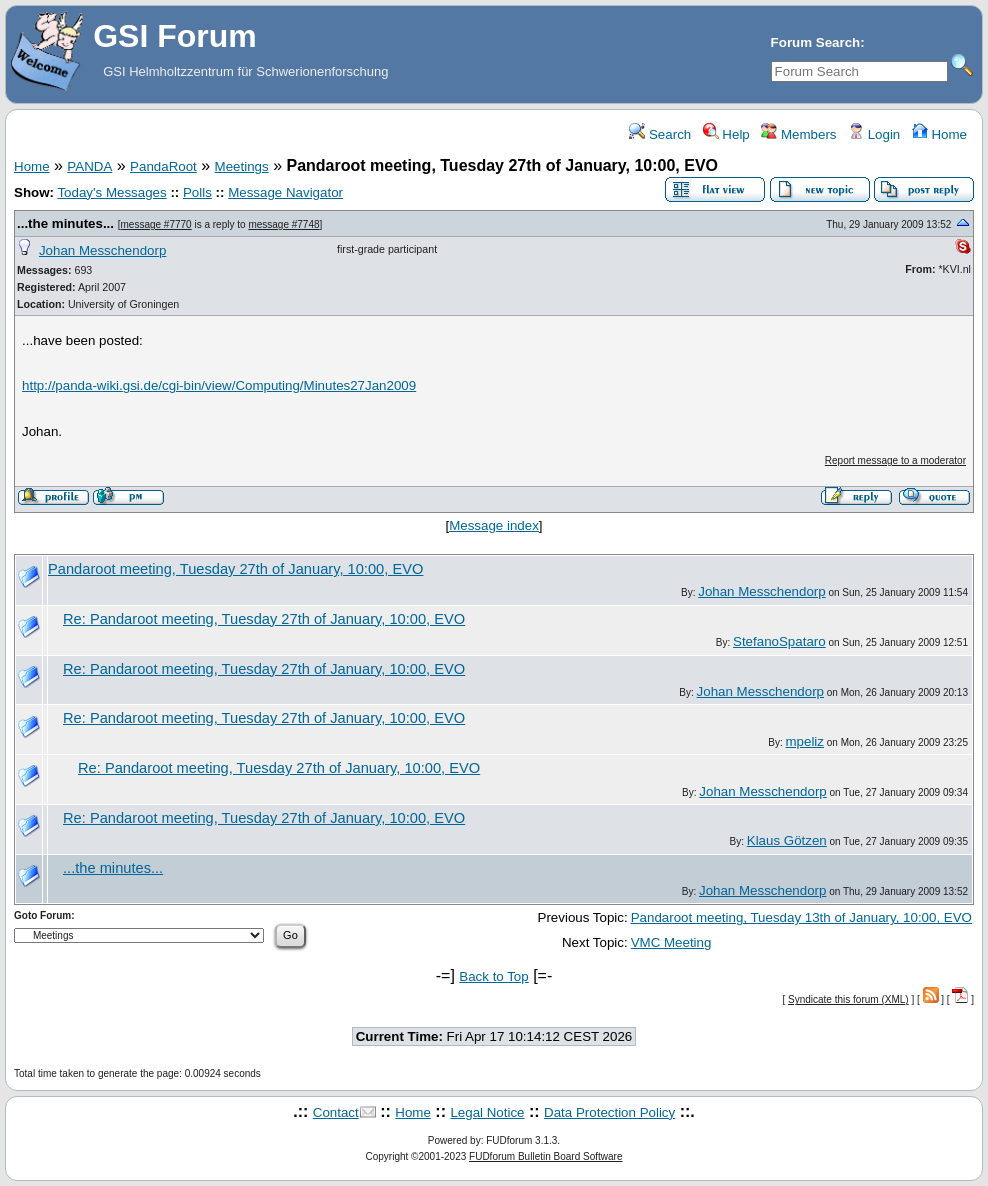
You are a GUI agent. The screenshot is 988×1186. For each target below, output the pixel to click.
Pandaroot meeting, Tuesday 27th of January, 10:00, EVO (235, 569)
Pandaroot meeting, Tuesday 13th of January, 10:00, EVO (801, 917)
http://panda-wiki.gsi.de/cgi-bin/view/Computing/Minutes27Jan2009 (219, 385)
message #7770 (156, 224)
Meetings (242, 166)
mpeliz (804, 741)
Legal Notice (487, 1112)
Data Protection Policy (609, 1112)
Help (726, 134)
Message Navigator (285, 192)
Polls (197, 192)
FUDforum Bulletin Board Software (545, 1156)
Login (874, 134)
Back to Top (493, 976)
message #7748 (283, 224)
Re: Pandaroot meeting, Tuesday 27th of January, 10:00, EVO (264, 619)
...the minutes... (65, 223)
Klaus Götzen (787, 840)
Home (939, 134)
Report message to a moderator (895, 460)
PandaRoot (163, 166)
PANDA (89, 166)
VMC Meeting (671, 942)
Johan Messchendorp (102, 250)
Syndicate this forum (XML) (848, 999)
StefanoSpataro (779, 641)
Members (798, 134)
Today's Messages (111, 192)
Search (660, 134)
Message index (494, 525)
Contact (336, 1112)
